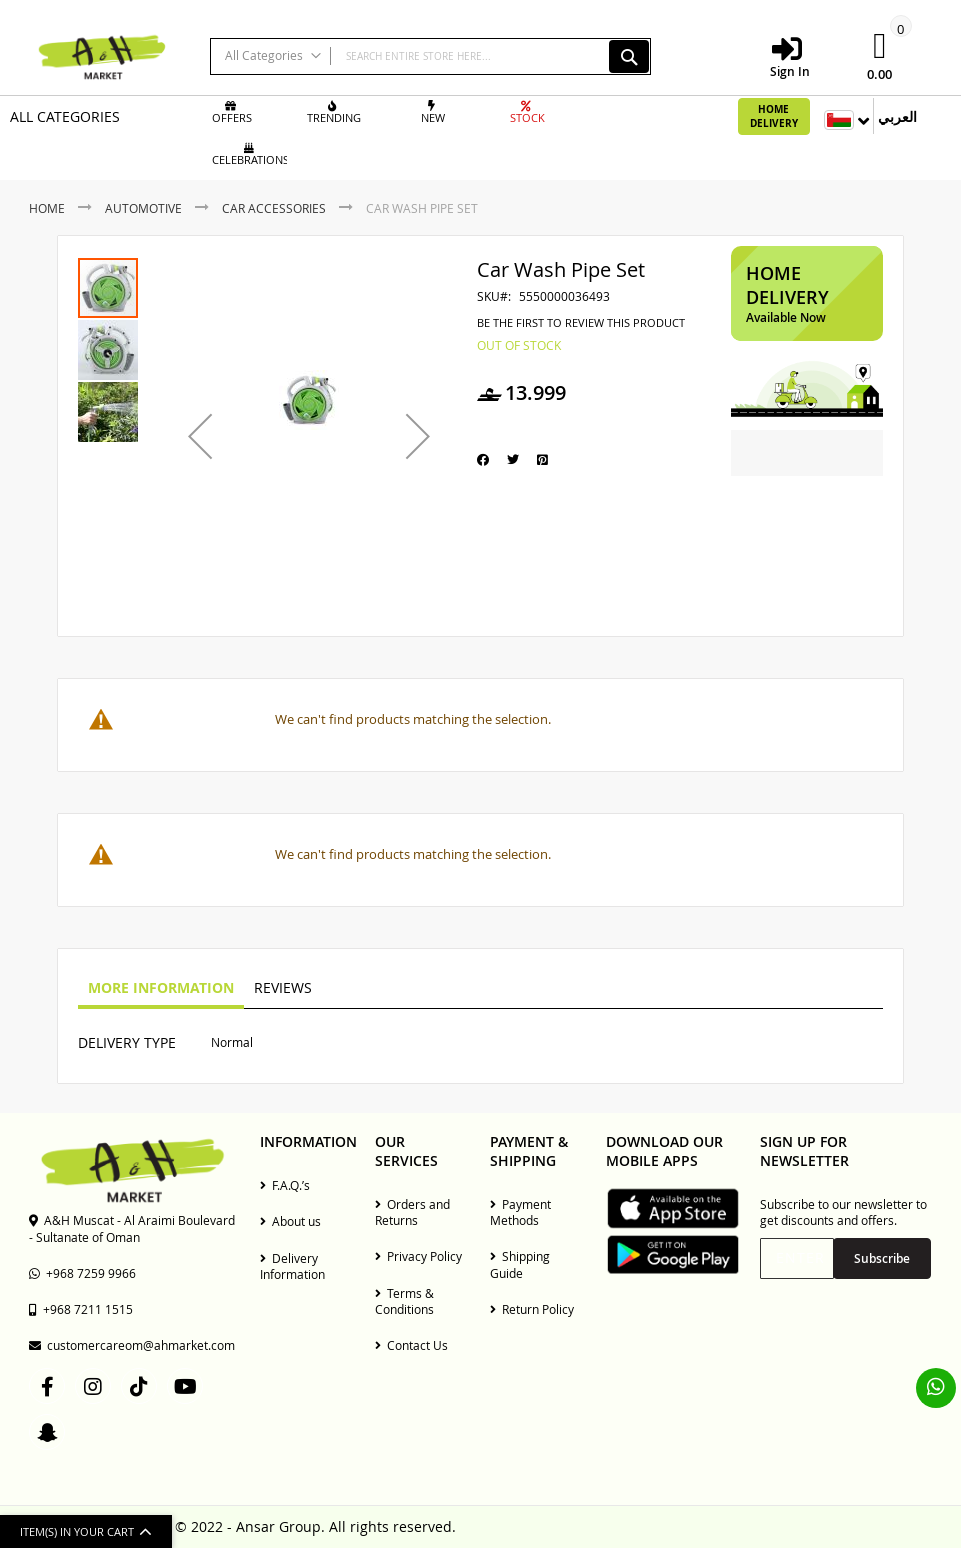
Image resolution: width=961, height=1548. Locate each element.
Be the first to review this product (581, 323)
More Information (161, 987)
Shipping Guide (520, 1264)
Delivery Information (292, 1266)
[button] (200, 436)
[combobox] (430, 56)
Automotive (143, 208)
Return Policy (532, 1309)
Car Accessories (274, 208)
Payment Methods (520, 1212)
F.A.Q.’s (285, 1185)
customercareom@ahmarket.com (132, 1345)
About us (290, 1221)
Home (47, 208)
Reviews (283, 987)
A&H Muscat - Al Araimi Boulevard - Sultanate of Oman (132, 1228)
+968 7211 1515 (81, 1309)
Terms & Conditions (404, 1301)
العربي (897, 116)
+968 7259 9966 (82, 1273)
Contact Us (411, 1345)
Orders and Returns (412, 1212)
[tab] (161, 989)
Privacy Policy (418, 1256)
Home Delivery (774, 116)
